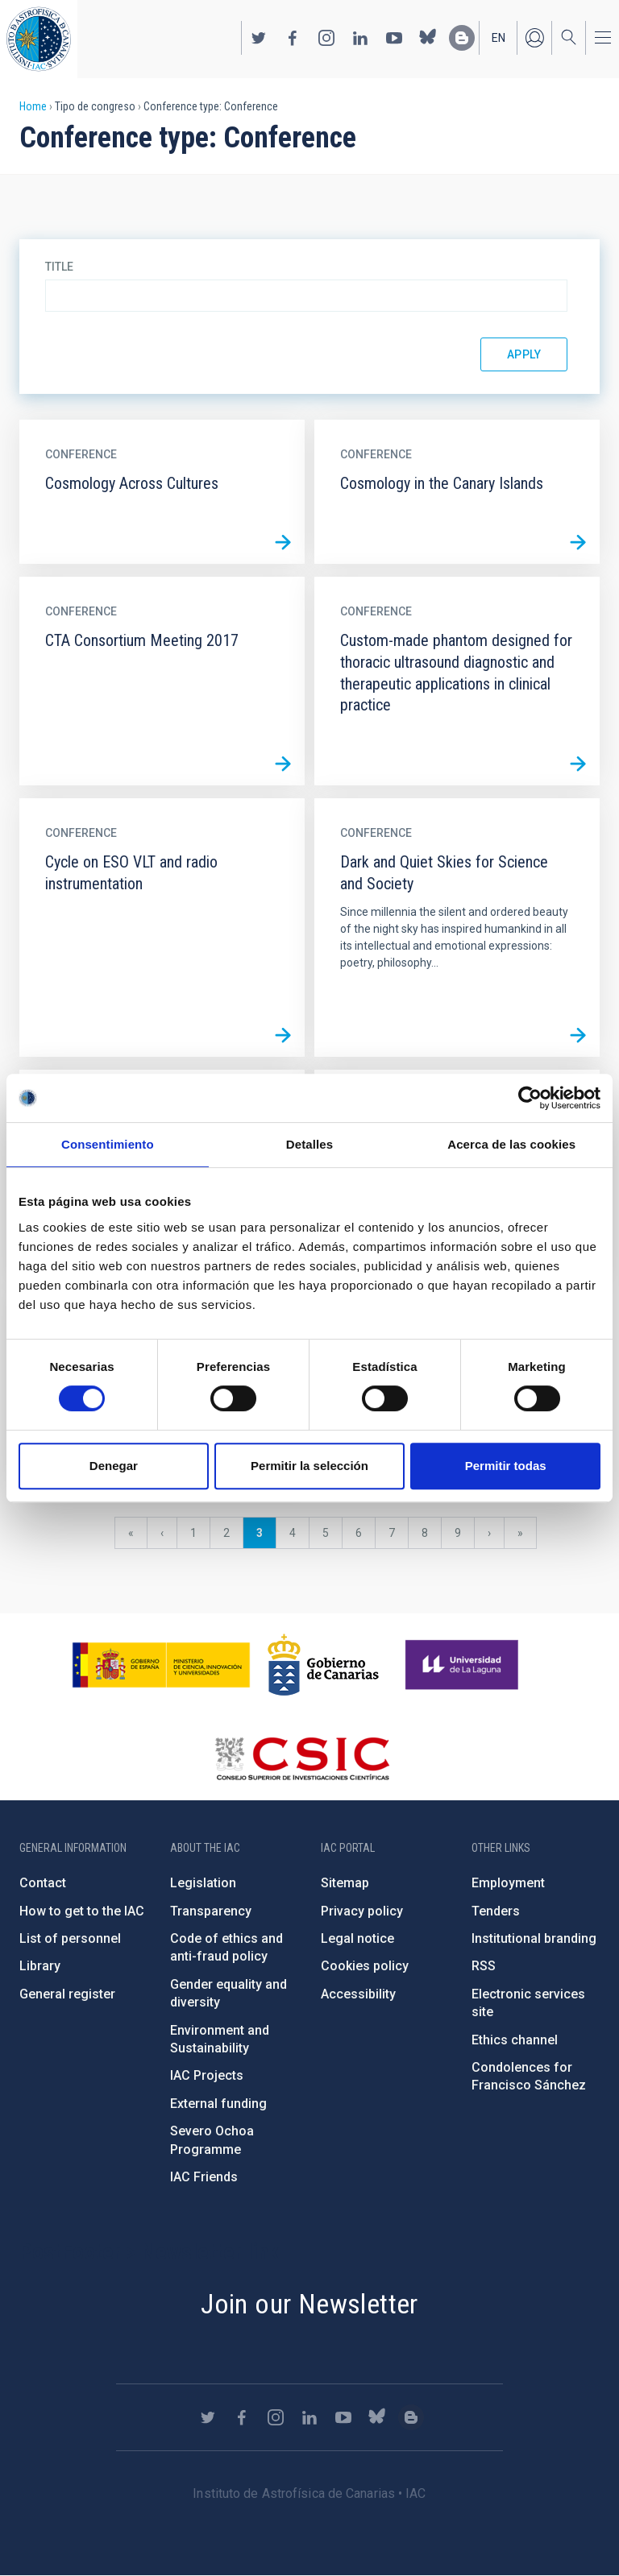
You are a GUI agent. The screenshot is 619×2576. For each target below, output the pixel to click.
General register (67, 1994)
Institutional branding (534, 1938)
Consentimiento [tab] (107, 1144)
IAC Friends (204, 2177)
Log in (534, 38)
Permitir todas (505, 1465)
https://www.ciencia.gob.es (161, 1665)
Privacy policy (362, 1911)
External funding (218, 2103)
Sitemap (345, 1883)
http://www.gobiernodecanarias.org (323, 1665)
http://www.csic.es (302, 1758)
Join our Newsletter (309, 2304)
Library (39, 1965)
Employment (508, 1883)
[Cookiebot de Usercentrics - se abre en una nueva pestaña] (529, 1098)
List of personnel (70, 1938)
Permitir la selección (309, 1465)
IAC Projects (206, 2075)
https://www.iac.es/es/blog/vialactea (462, 38)
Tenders (496, 1911)
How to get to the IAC (81, 1911)
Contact (42, 1883)
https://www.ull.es (464, 1665)
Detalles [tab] (309, 1144)
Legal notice (357, 1938)
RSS (484, 1965)
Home (33, 106)
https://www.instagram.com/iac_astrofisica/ (326, 38)
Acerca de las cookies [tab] (511, 1144)
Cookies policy (365, 1965)
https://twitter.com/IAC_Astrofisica (259, 38)
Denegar (113, 1465)
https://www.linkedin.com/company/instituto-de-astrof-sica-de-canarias (360, 38)
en (498, 37)
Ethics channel (515, 2040)
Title (59, 266)
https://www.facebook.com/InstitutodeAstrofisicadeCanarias (293, 38)
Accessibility (358, 1994)
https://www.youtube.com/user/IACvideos (394, 38)
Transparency (210, 1911)
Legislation (203, 1883)
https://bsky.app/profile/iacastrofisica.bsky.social (428, 38)
